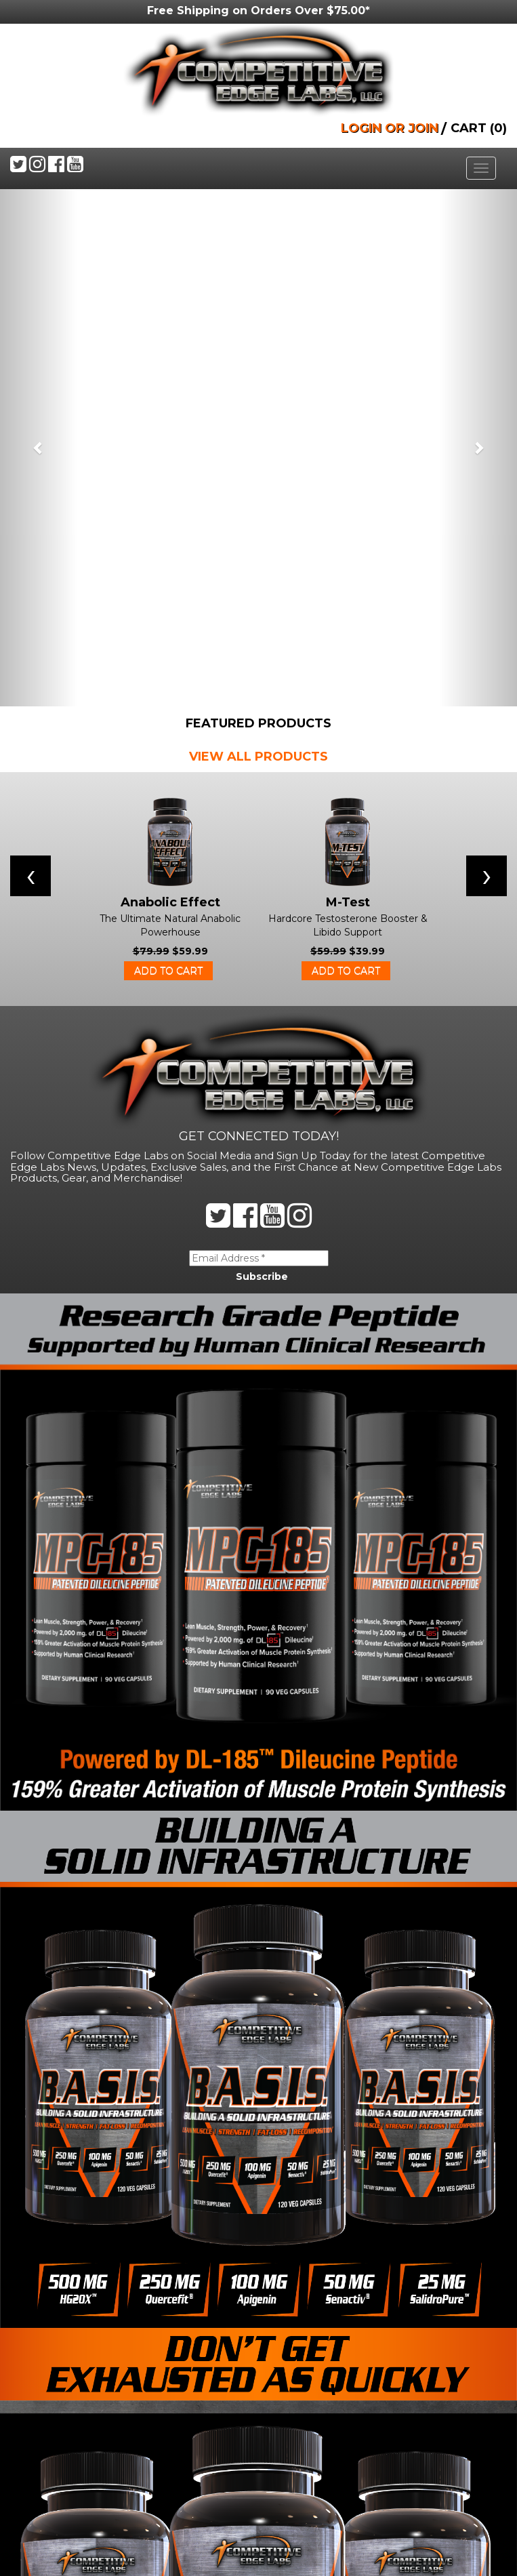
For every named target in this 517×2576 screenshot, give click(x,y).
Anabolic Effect (170, 385)
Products (42, 2373)
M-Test (348, 385)
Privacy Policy (55, 2482)
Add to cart (168, 453)
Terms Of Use (51, 2427)
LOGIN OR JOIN (389, 128)
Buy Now (37, 2400)
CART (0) (479, 128)
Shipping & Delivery (70, 2455)
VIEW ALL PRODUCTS (258, 239)
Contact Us (46, 2346)
